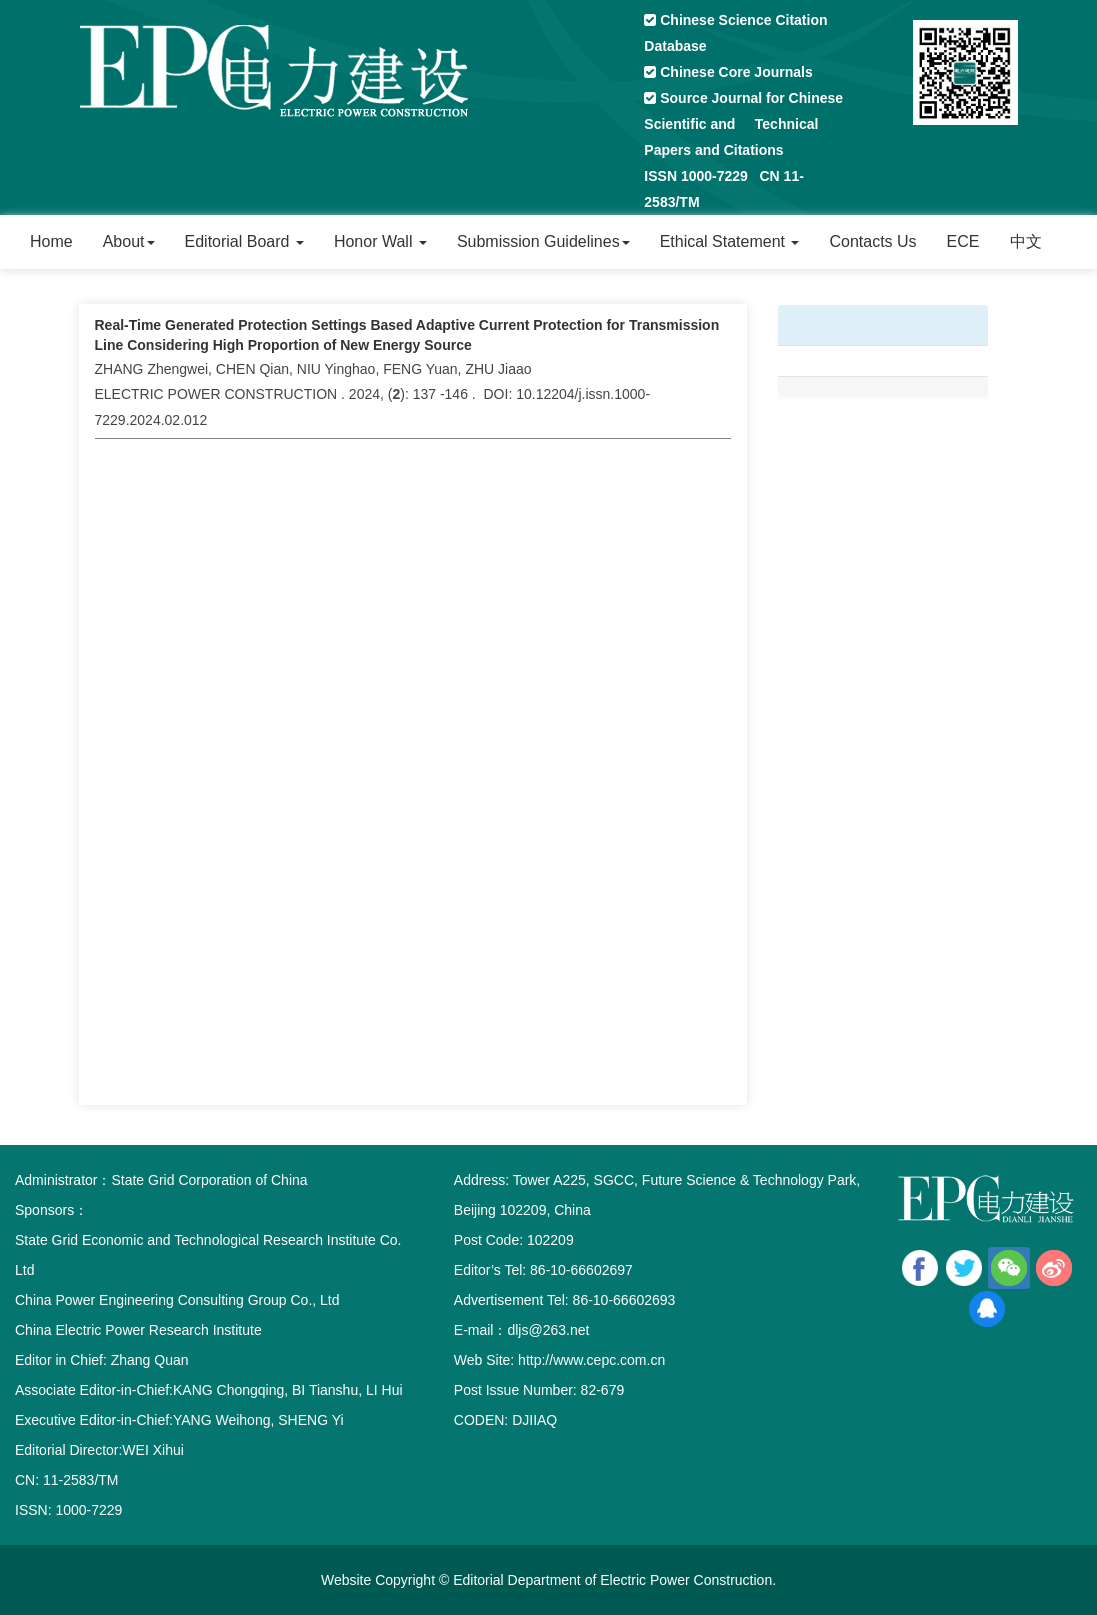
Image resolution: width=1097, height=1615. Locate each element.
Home (51, 241)
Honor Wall (380, 241)
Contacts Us (872, 241)
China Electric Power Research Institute (138, 1330)
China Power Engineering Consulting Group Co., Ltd (177, 1300)
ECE (963, 241)
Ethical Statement (730, 241)
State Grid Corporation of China (209, 1180)
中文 (1026, 241)
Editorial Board (244, 241)
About (129, 241)
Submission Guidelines (543, 241)
